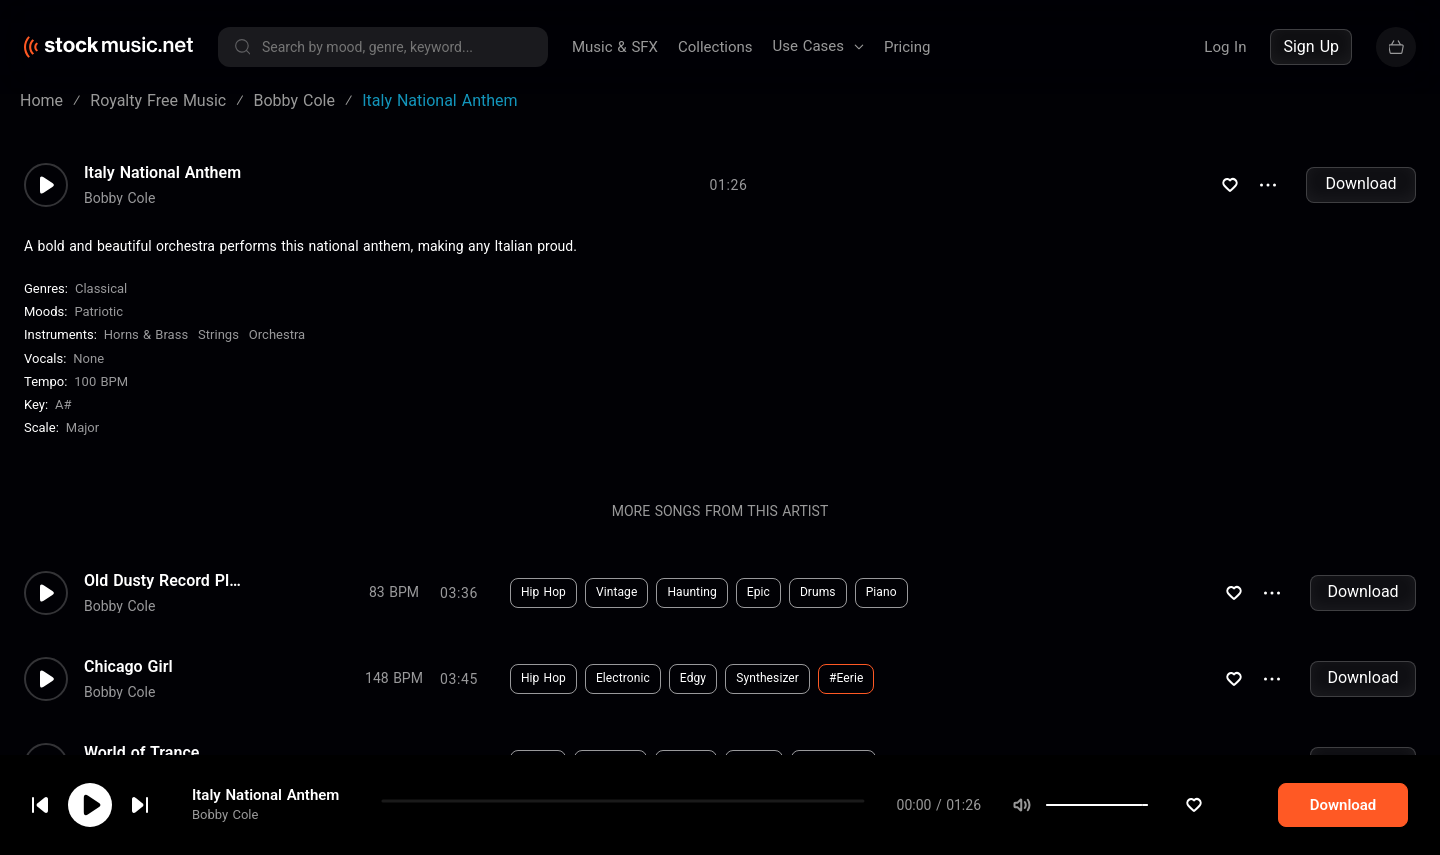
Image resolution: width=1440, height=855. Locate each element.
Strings (218, 348)
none (88, 372)
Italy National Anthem (265, 795)
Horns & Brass (146, 348)
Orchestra (277, 348)
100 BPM (101, 395)
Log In (1225, 47)
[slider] (1186, 805)
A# (63, 418)
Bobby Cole (225, 814)
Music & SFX (615, 47)
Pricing (907, 47)
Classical (101, 302)
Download (1360, 197)
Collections (715, 47)
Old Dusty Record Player (164, 594)
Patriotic (98, 325)
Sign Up (1311, 46)
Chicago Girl (128, 680)
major (82, 441)
